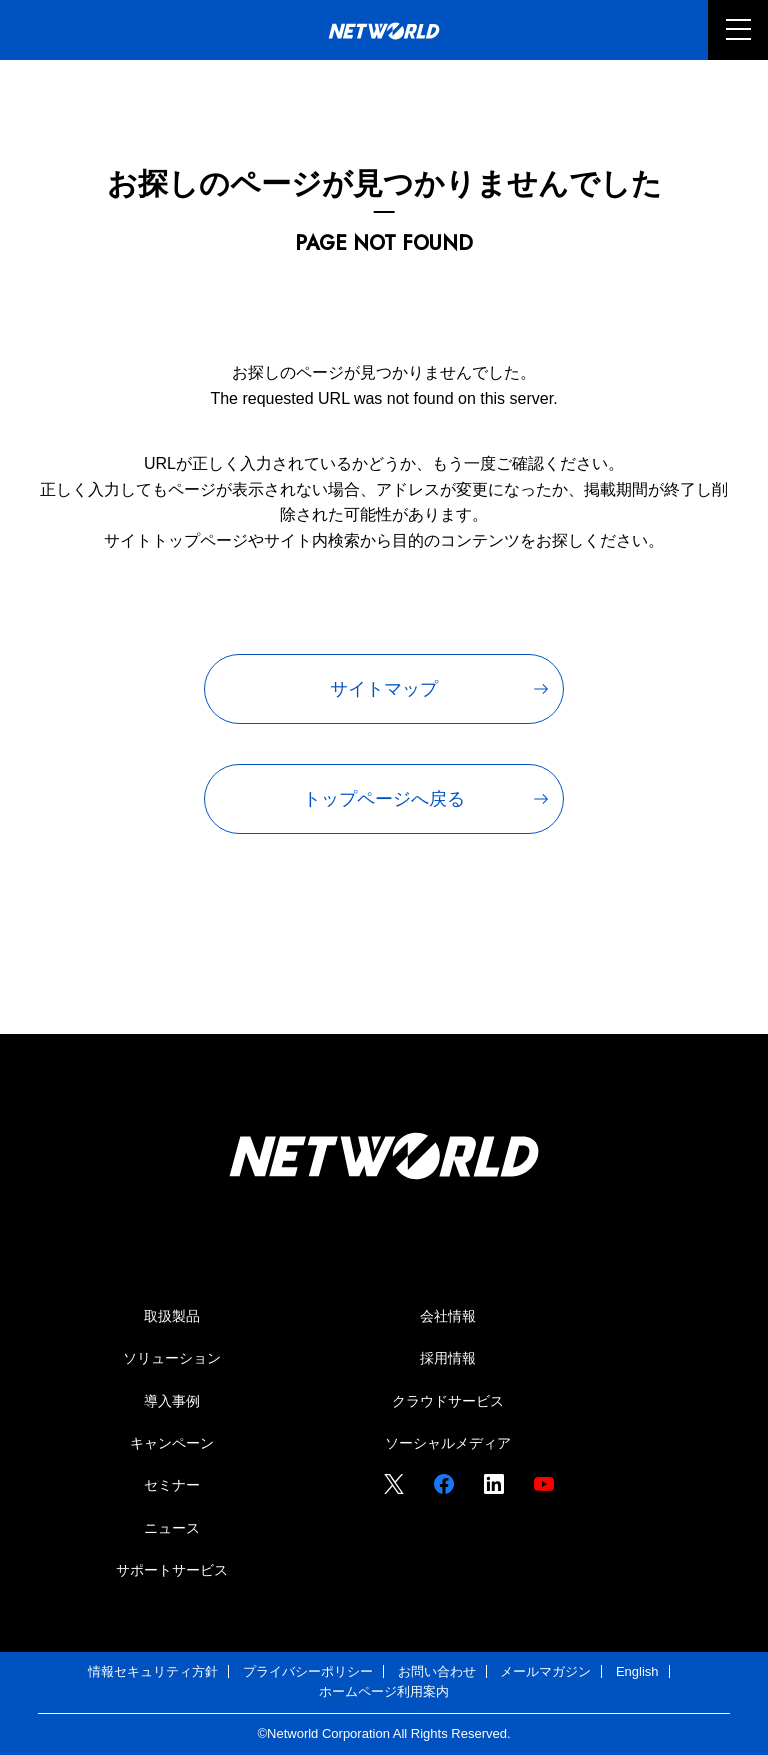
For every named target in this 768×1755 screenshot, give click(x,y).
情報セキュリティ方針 (153, 1671)
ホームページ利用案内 (384, 1691)
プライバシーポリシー (308, 1671)
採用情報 (448, 1358)
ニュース (172, 1528)
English (637, 1671)
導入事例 (172, 1401)
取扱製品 (172, 1316)
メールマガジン (545, 1671)
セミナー (172, 1485)
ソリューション (172, 1358)
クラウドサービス (448, 1401)
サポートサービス (172, 1570)
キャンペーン (172, 1443)
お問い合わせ (437, 1671)
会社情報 (448, 1316)
